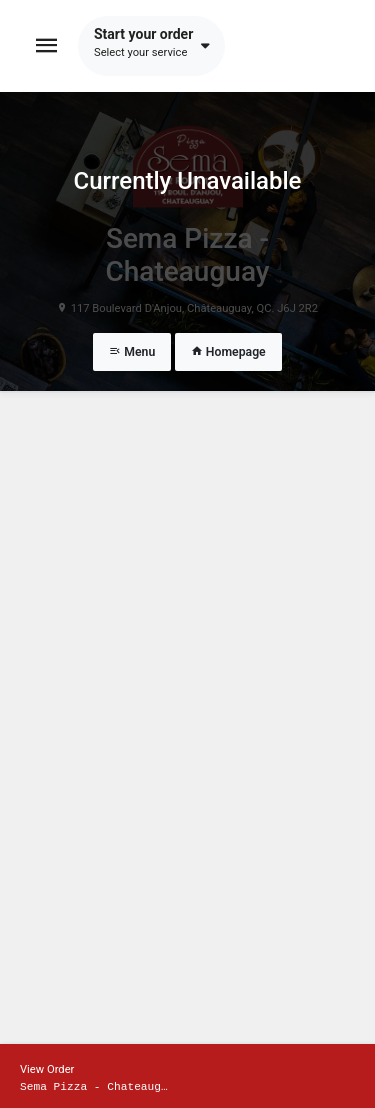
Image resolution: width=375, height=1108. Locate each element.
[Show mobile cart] (187, 1076)
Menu (132, 352)
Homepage (228, 352)
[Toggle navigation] (47, 46)
